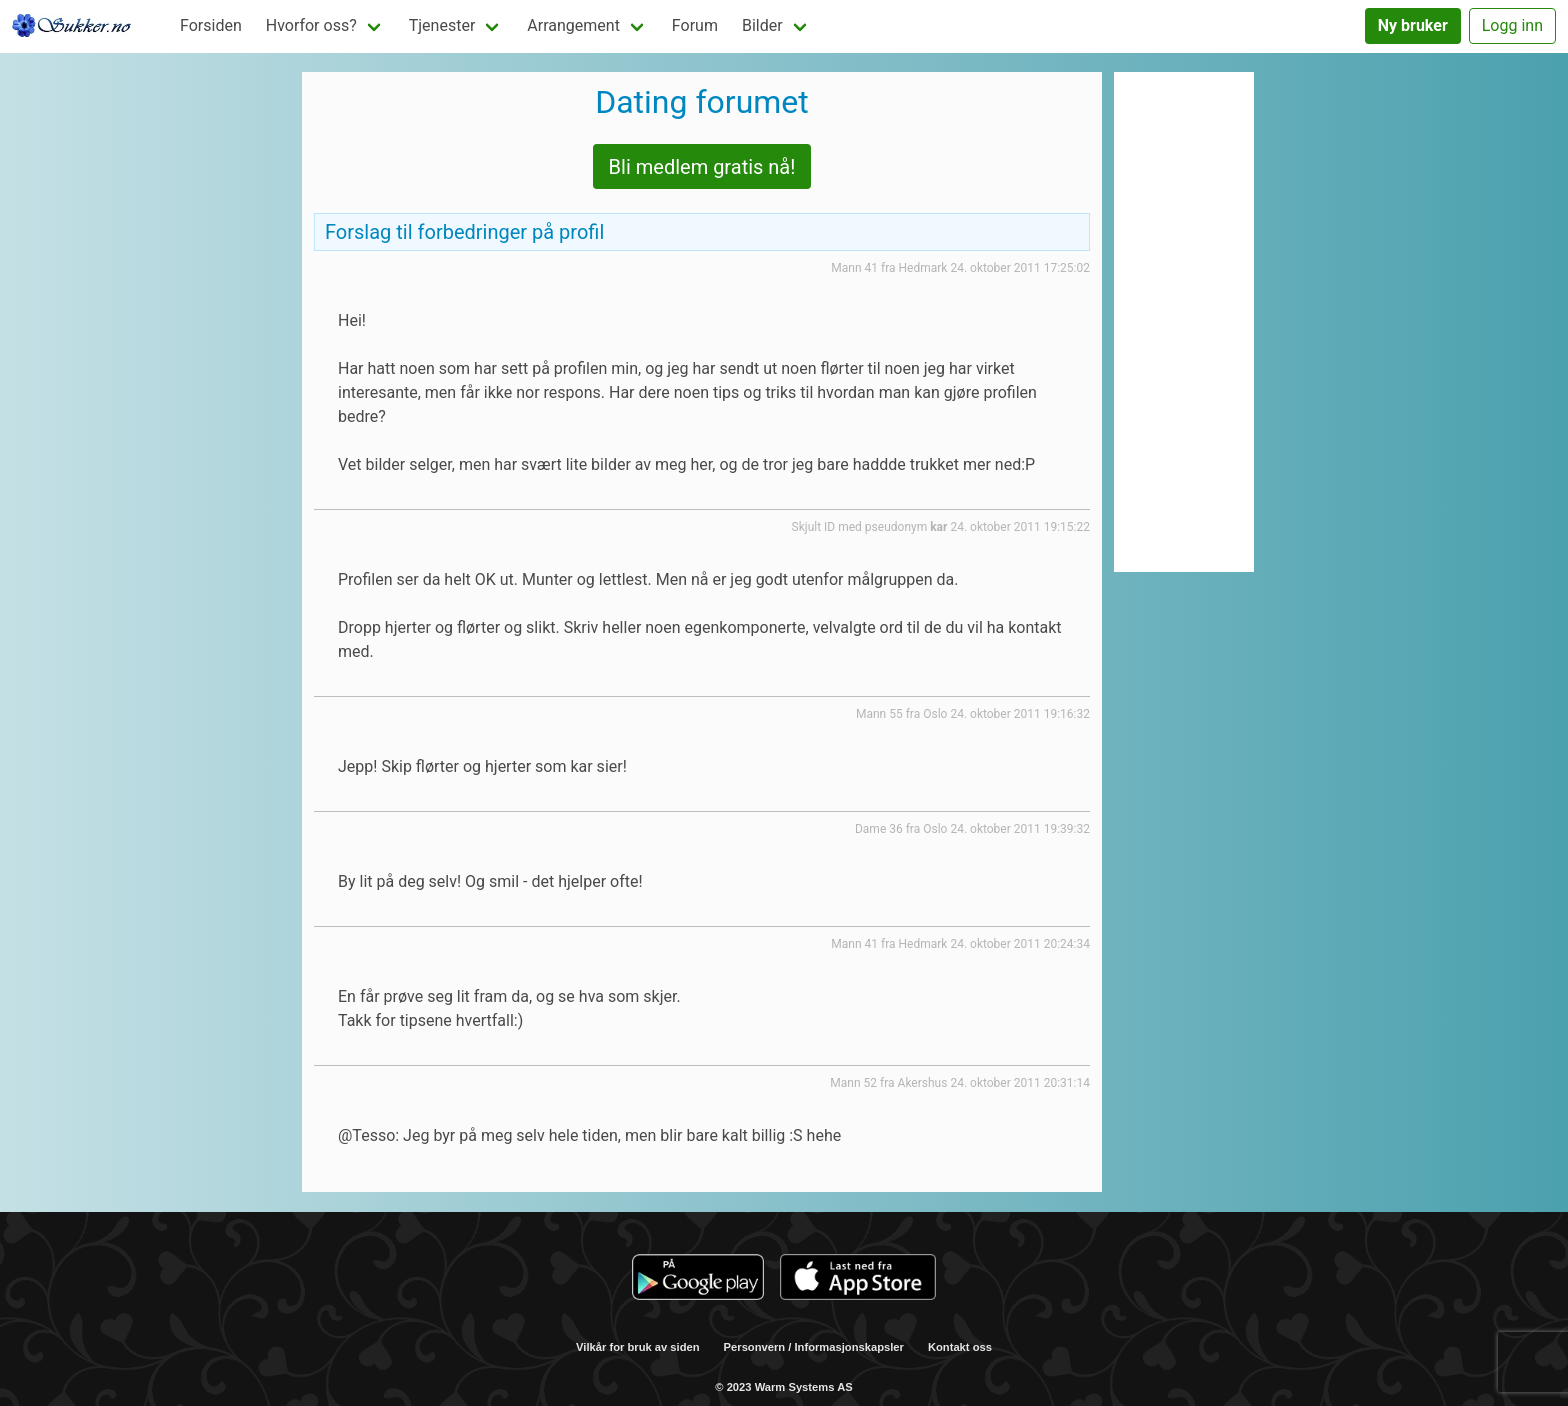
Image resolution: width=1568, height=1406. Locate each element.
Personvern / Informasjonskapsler (814, 1347)
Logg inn (1512, 25)
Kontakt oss (960, 1347)
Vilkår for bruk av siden (638, 1347)
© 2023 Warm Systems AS (783, 1387)
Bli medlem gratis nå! (702, 167)
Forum (695, 25)
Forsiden (211, 25)
